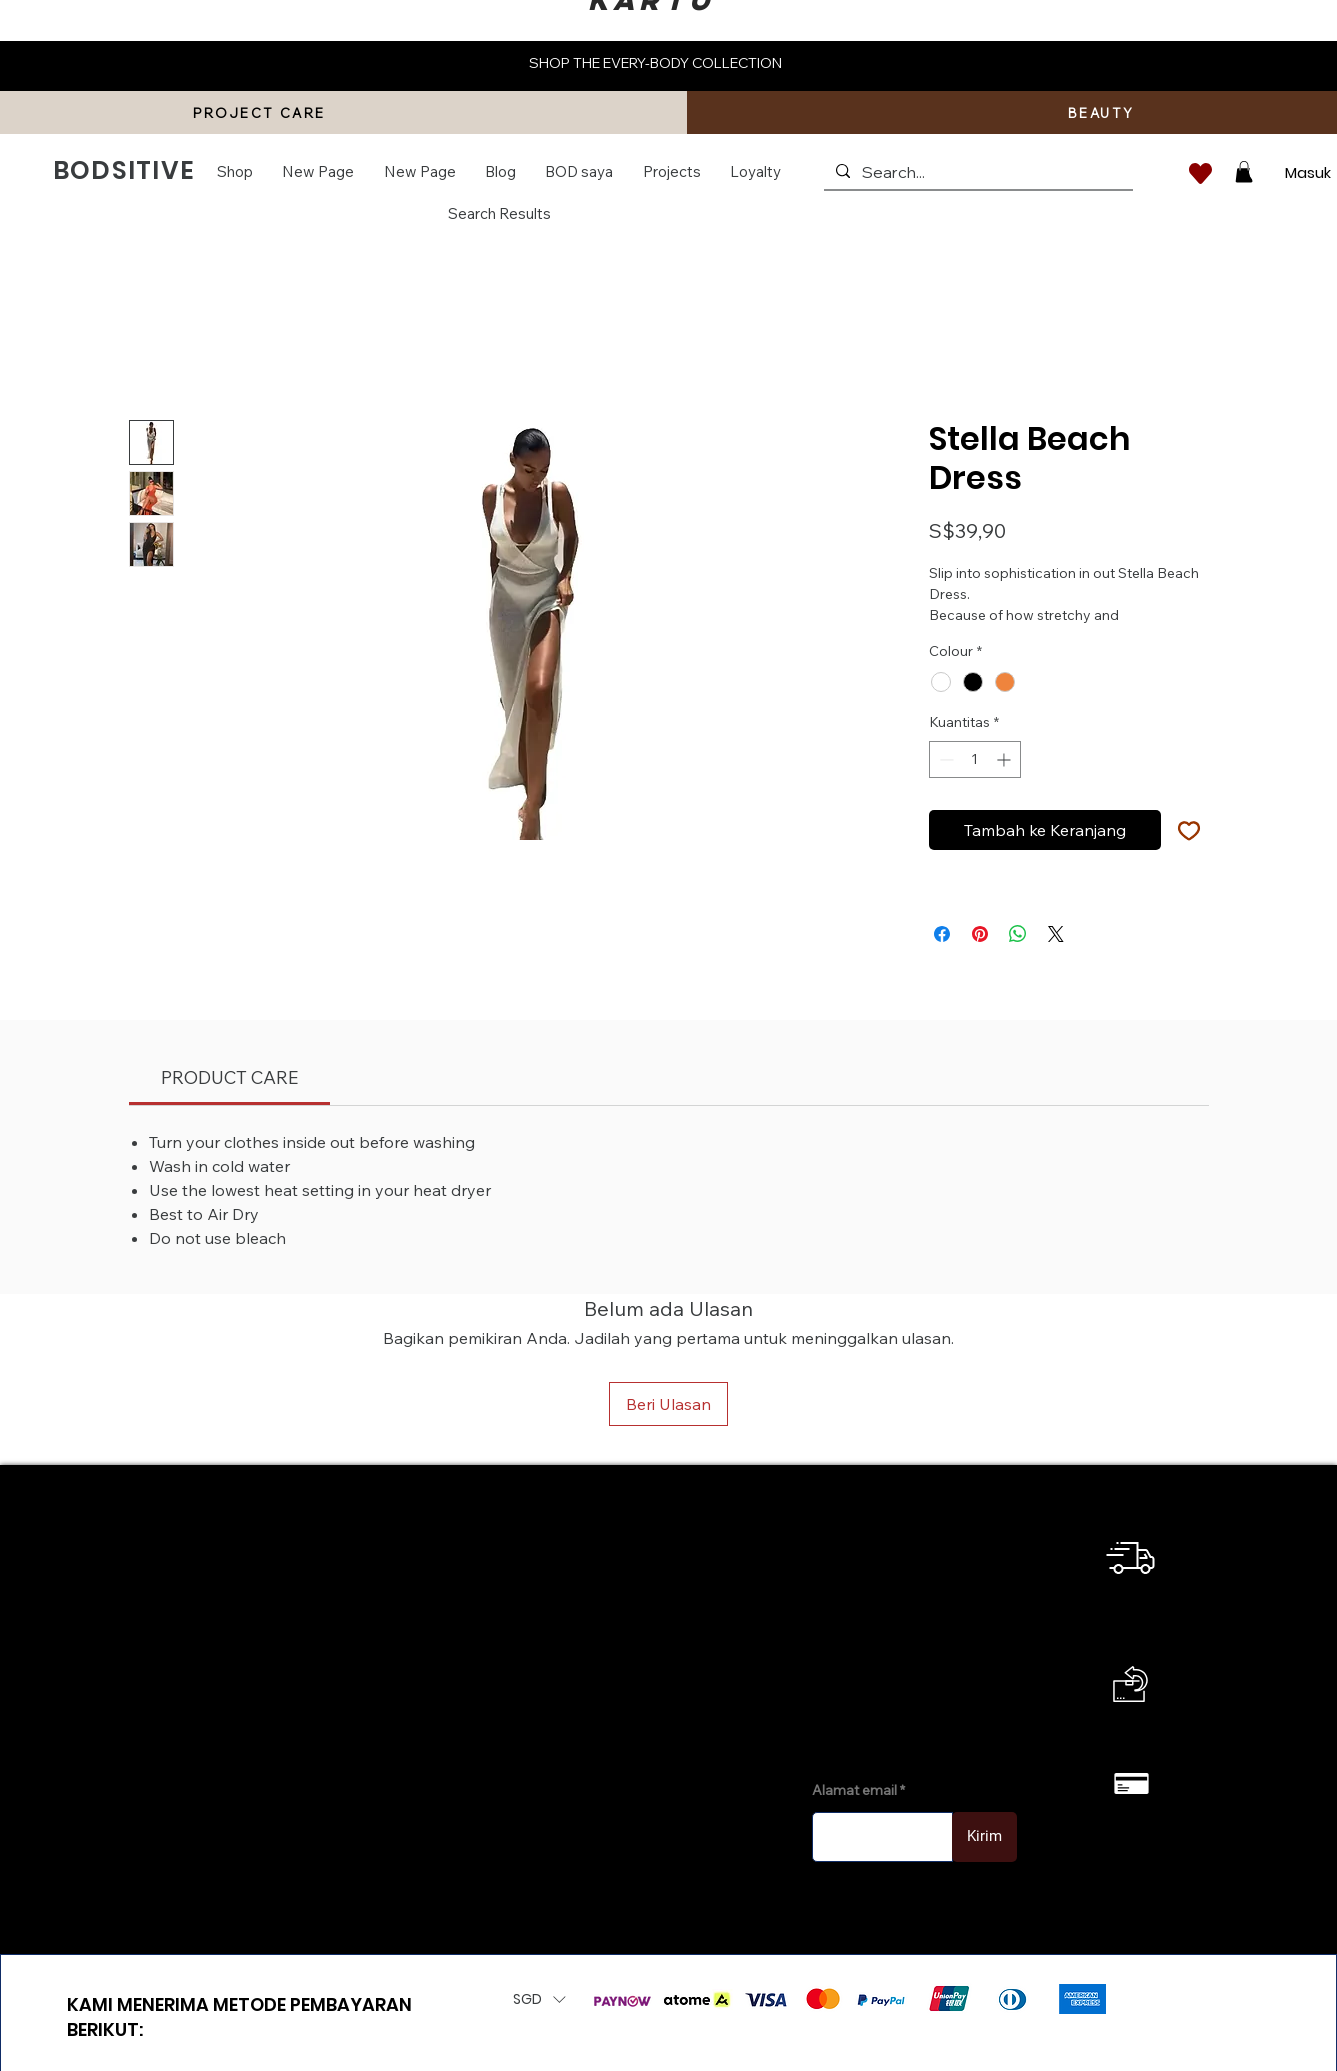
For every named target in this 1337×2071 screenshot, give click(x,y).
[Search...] (976, 172)
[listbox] (539, 1999)
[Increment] (1005, 759)
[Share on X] (1056, 934)
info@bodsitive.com (151, 1672)
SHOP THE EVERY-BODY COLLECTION (655, 63)
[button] (539, 1999)
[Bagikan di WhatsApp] (1018, 934)
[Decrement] (944, 759)
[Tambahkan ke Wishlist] (1189, 830)
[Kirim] (984, 1837)
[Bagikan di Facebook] (942, 934)
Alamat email (854, 1790)
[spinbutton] (975, 759)
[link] (229, 1077)
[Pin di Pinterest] (980, 934)
